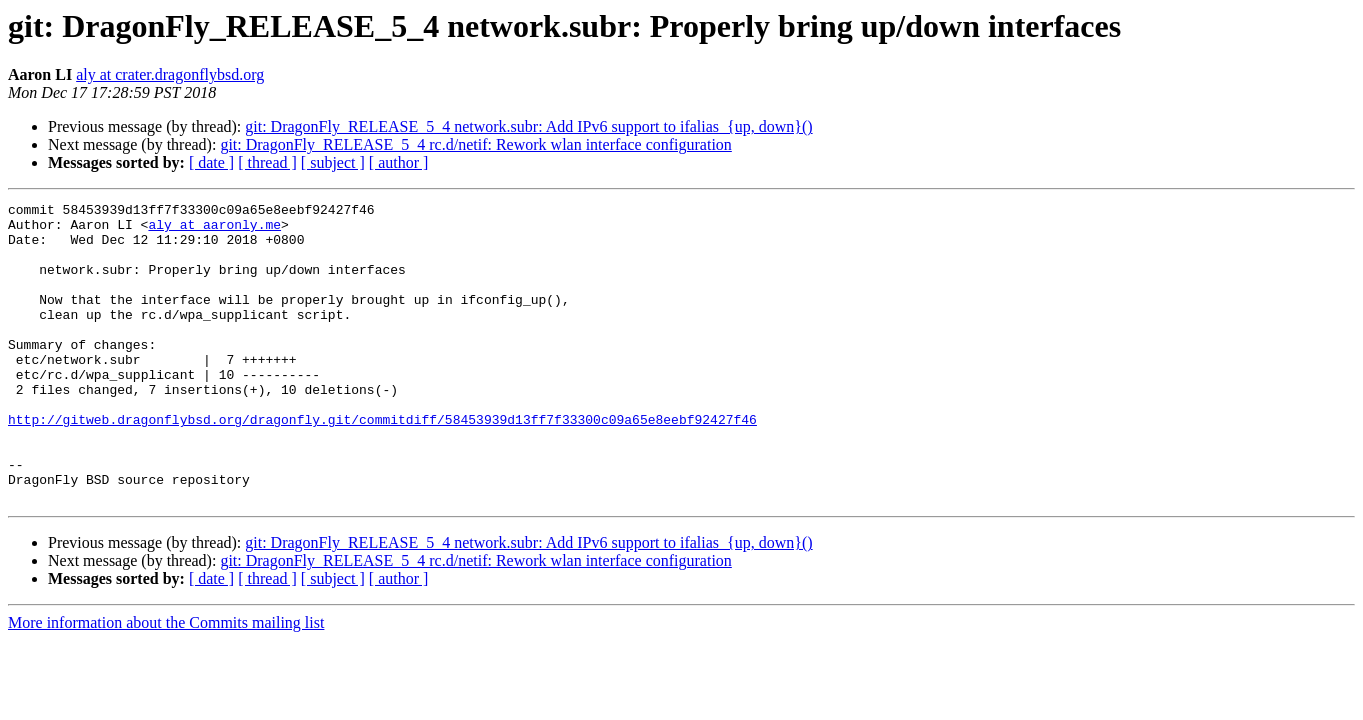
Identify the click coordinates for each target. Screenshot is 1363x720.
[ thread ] (267, 162)
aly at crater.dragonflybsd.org (170, 74)
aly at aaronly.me (214, 230)
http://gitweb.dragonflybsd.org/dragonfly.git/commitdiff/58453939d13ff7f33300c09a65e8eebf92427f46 (382, 464)
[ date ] (211, 162)
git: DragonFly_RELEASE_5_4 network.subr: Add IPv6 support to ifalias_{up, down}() (528, 126)
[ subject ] (333, 162)
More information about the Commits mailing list (166, 682)
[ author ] (399, 162)
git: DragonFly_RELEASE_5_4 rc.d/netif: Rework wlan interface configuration (475, 144)
